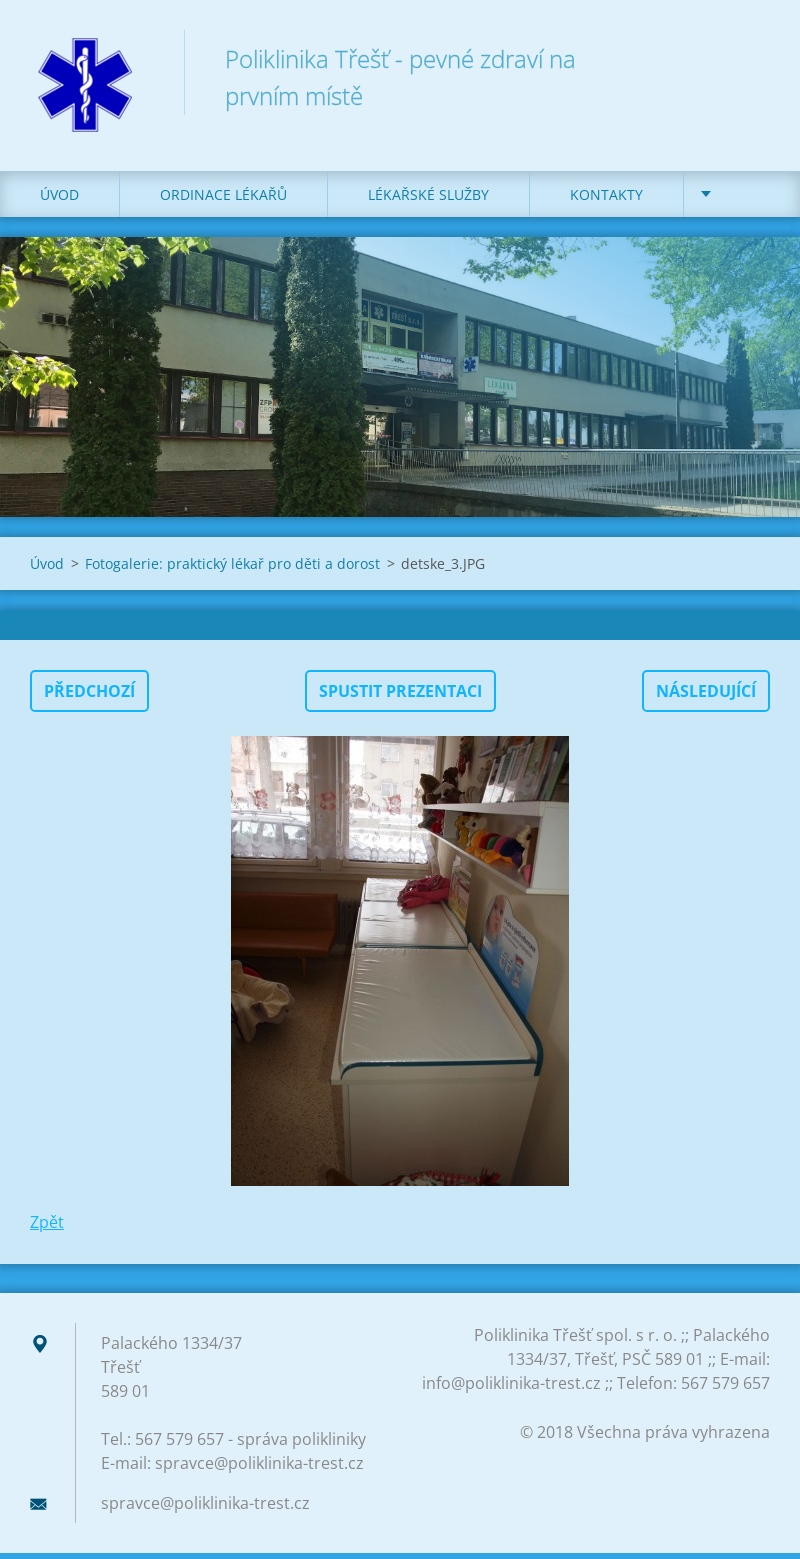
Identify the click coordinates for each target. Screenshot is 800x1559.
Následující (706, 697)
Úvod (59, 199)
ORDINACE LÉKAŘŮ (223, 199)
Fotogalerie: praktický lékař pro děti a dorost (232, 569)
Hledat (748, 58)
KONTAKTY (606, 199)
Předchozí (89, 697)
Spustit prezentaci (400, 697)
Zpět (47, 1228)
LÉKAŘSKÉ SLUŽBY (428, 199)
